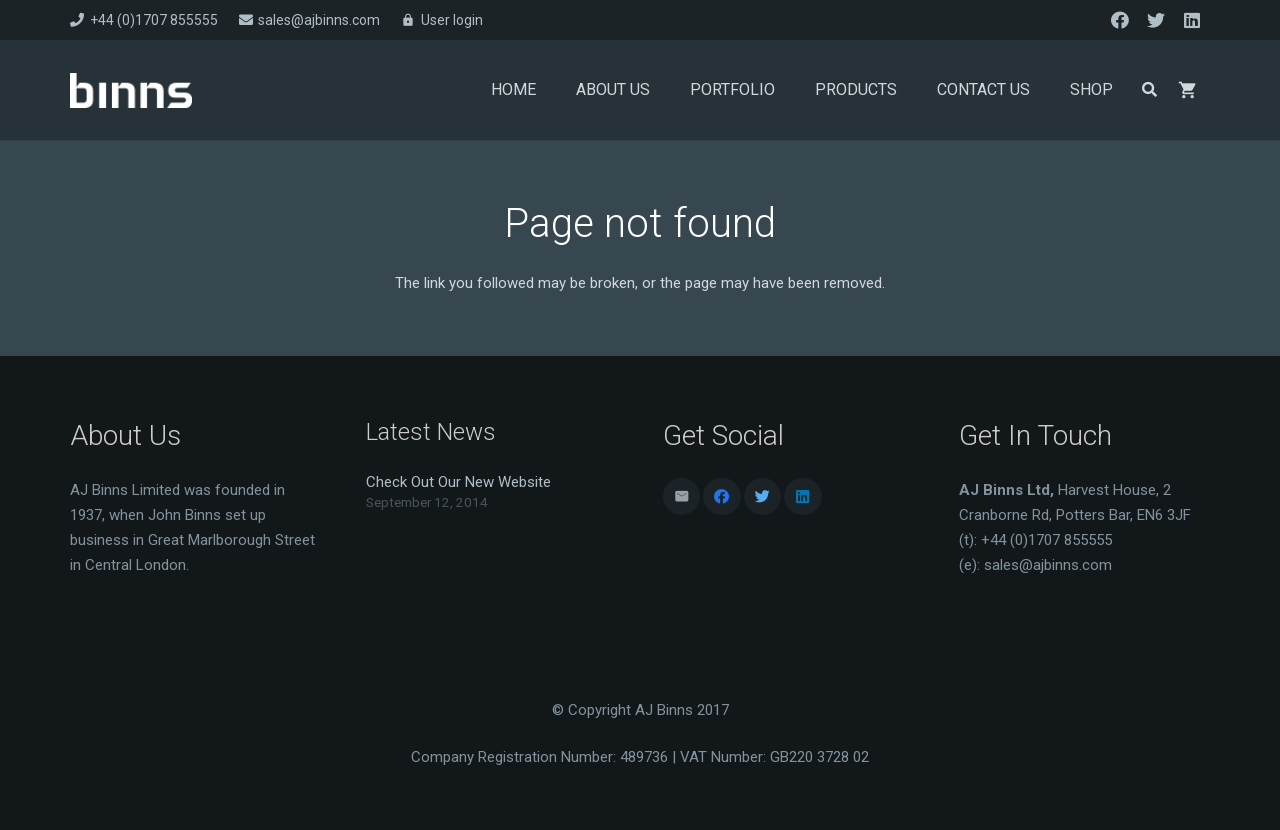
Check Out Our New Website (458, 482)
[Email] (682, 497)
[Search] (1149, 90)
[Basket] (1188, 90)
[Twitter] (1156, 20)
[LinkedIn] (1192, 20)
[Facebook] (1120, 20)
